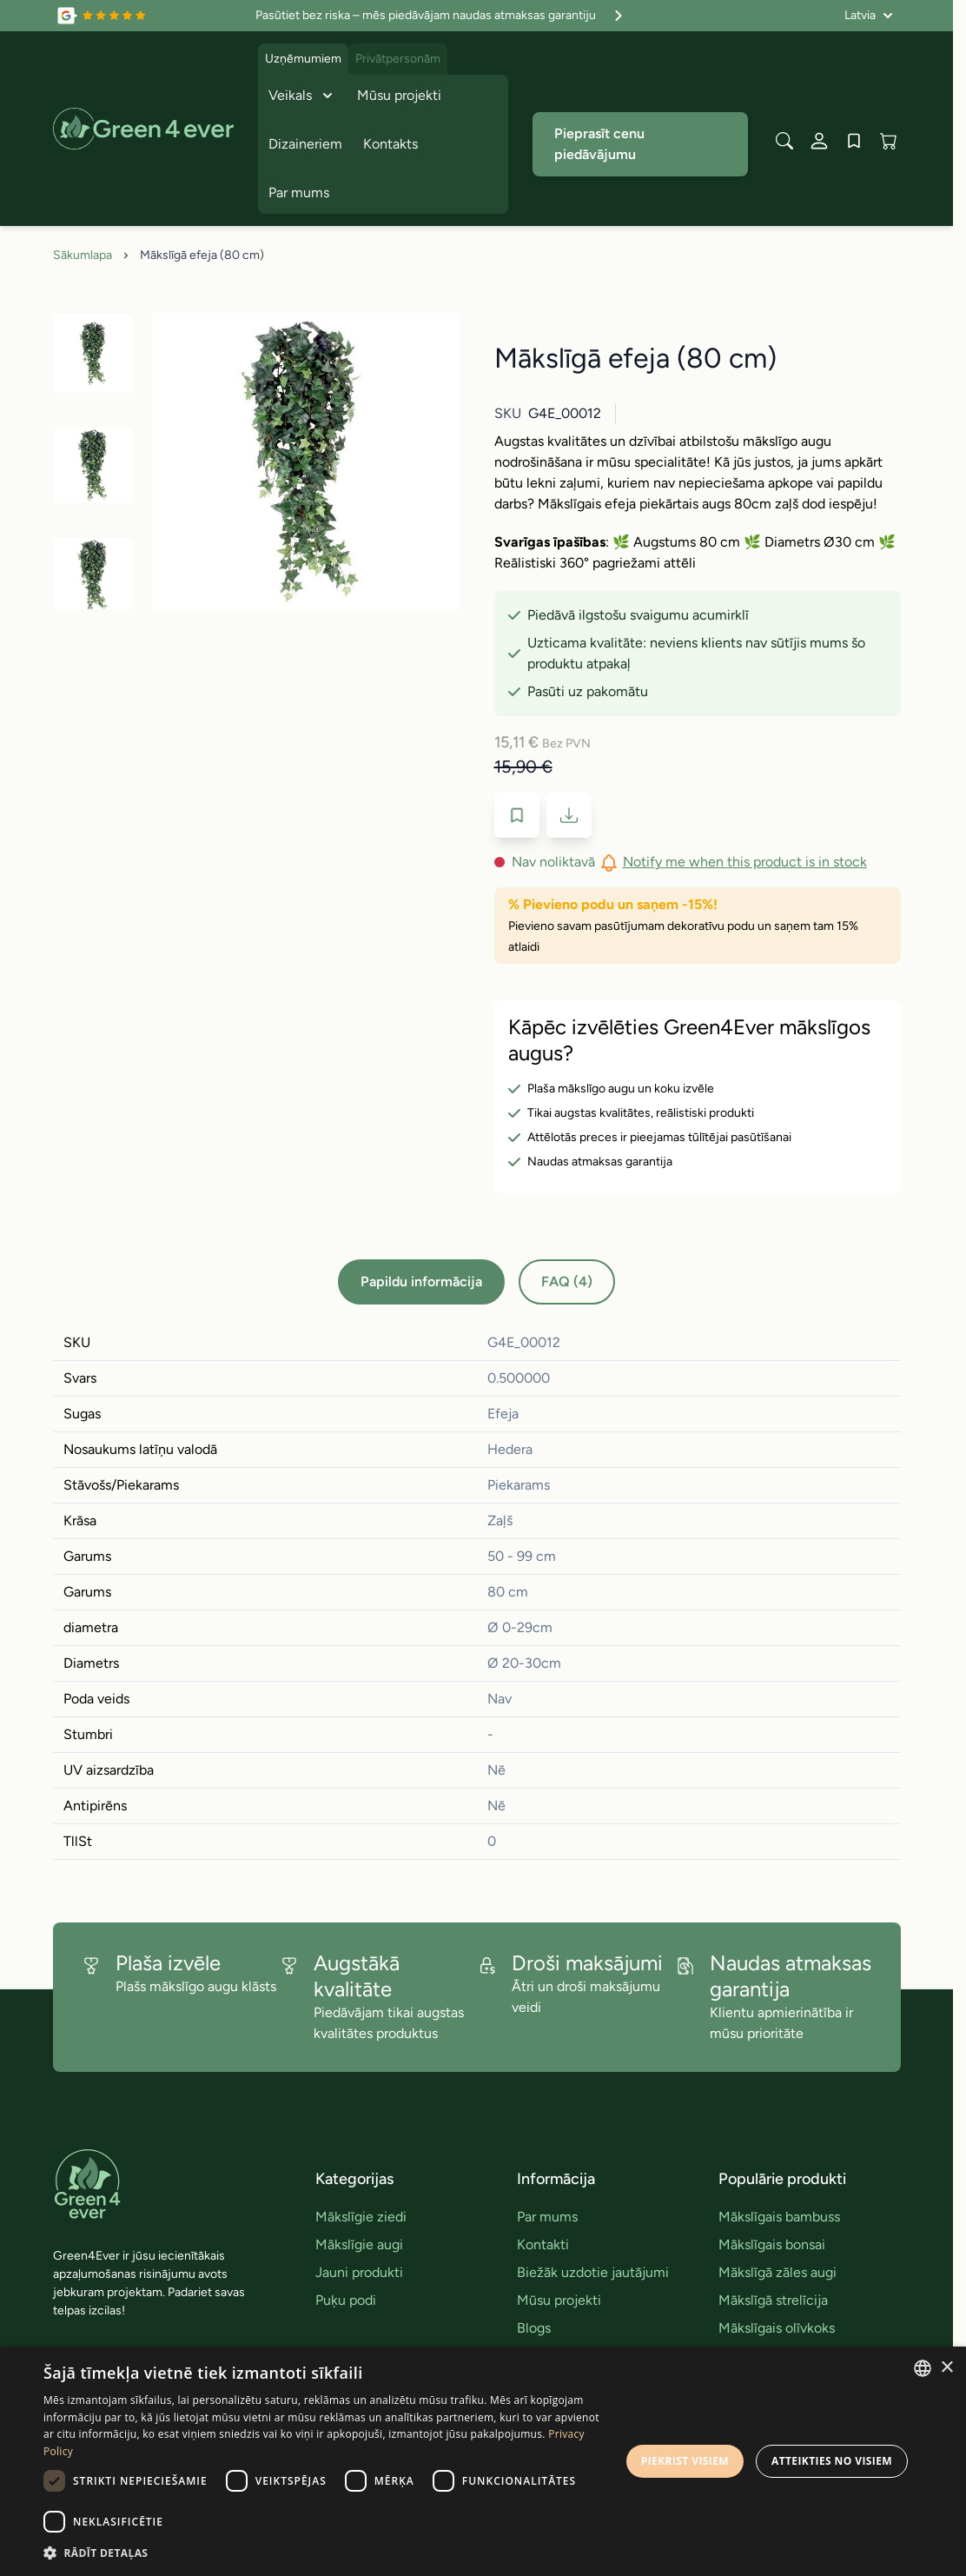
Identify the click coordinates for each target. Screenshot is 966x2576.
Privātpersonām (397, 58)
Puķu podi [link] (345, 2300)
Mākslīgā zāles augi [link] (777, 2272)
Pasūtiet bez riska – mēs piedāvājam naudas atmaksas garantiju (441, 15)
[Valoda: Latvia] (868, 15)
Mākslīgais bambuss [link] (779, 2216)
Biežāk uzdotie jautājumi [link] (593, 2272)
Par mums (298, 192)
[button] (326, 2552)
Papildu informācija (421, 1281)
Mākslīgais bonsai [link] (771, 2244)
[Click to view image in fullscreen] (306, 461)
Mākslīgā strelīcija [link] (773, 2300)
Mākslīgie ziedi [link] (361, 2216)
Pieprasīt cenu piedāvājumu (599, 144)
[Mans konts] (819, 141)
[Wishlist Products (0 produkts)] (854, 141)
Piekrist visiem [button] (685, 2460)
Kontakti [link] (543, 2244)
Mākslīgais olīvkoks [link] (776, 2328)
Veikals (302, 95)
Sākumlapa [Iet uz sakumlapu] (82, 255)
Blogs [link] (534, 2328)
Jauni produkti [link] (359, 2272)
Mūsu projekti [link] (559, 2300)
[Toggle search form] (784, 141)
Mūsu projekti (399, 95)
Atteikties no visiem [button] (831, 2460)
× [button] (946, 2367)
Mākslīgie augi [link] (359, 2244)
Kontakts (390, 144)
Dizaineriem (305, 144)
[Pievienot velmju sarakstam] (516, 815)
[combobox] (922, 2368)
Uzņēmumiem (303, 58)
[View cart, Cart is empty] (889, 141)
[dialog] (483, 2461)
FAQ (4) (566, 1281)
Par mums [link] (547, 2216)
